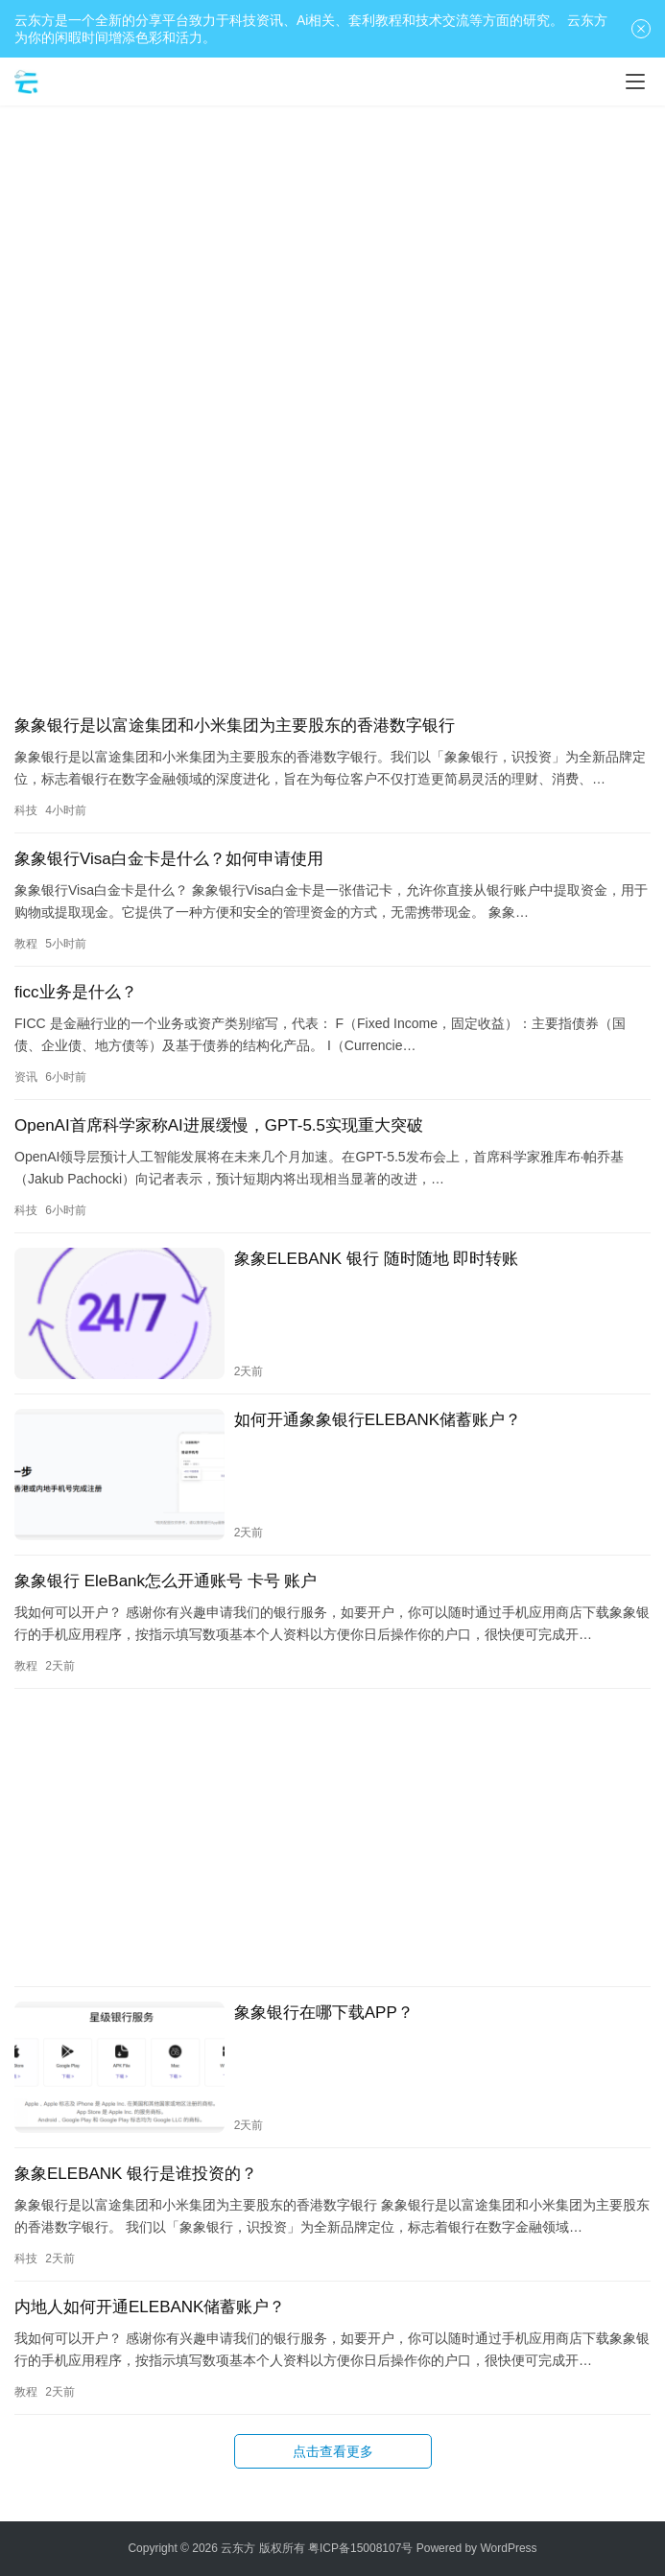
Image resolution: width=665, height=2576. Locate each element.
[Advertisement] (332, 259)
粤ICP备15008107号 (360, 2548)
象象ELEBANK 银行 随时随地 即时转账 (376, 1259)
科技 (25, 810)
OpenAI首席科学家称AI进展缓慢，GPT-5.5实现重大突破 (218, 1125)
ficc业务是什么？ (75, 992)
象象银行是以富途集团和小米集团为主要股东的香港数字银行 (234, 725)
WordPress (508, 2548)
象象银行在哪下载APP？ (324, 2012)
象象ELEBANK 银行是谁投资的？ (135, 2174)
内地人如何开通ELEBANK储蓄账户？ (149, 2307)
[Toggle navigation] (635, 81)
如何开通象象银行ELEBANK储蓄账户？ (377, 1420)
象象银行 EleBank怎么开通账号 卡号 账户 (166, 1581)
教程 (25, 943)
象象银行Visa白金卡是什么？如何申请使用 (168, 859)
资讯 (25, 1077)
